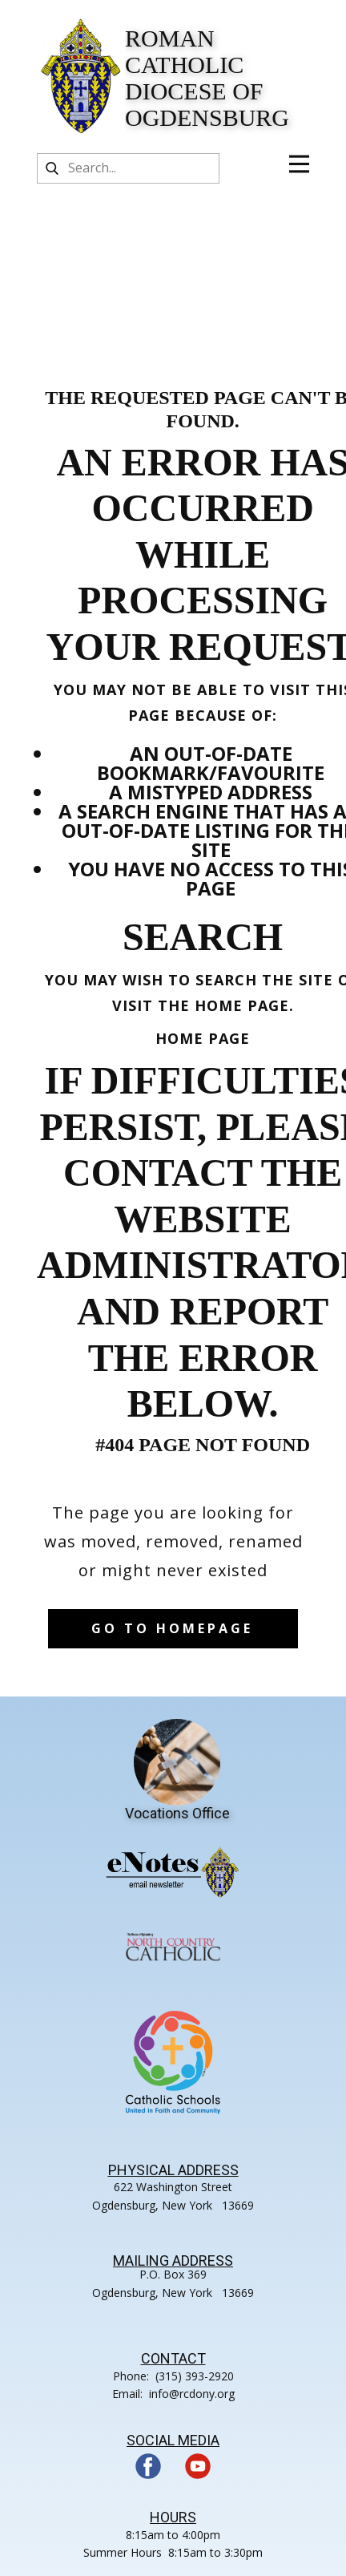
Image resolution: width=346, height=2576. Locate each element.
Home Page (202, 1038)
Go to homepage (172, 1628)
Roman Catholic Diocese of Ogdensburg (207, 78)
